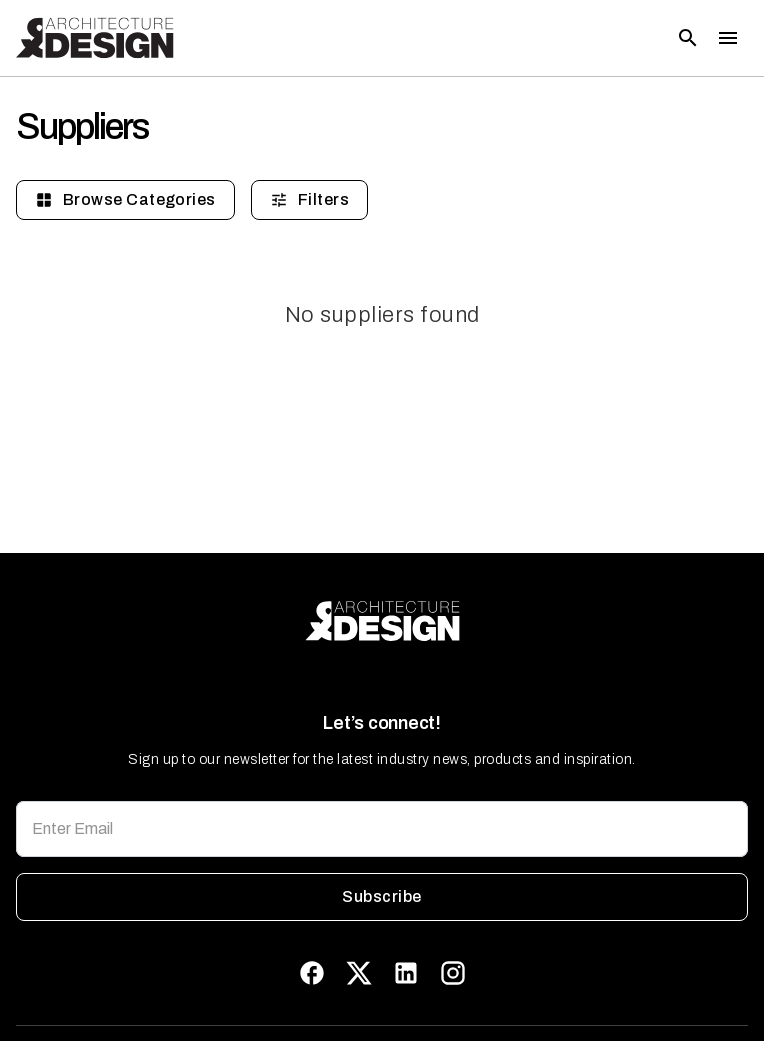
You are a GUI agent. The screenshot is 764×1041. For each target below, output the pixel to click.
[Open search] (688, 38)
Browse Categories (125, 200)
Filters (309, 200)
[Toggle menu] (728, 38)
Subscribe (382, 897)
